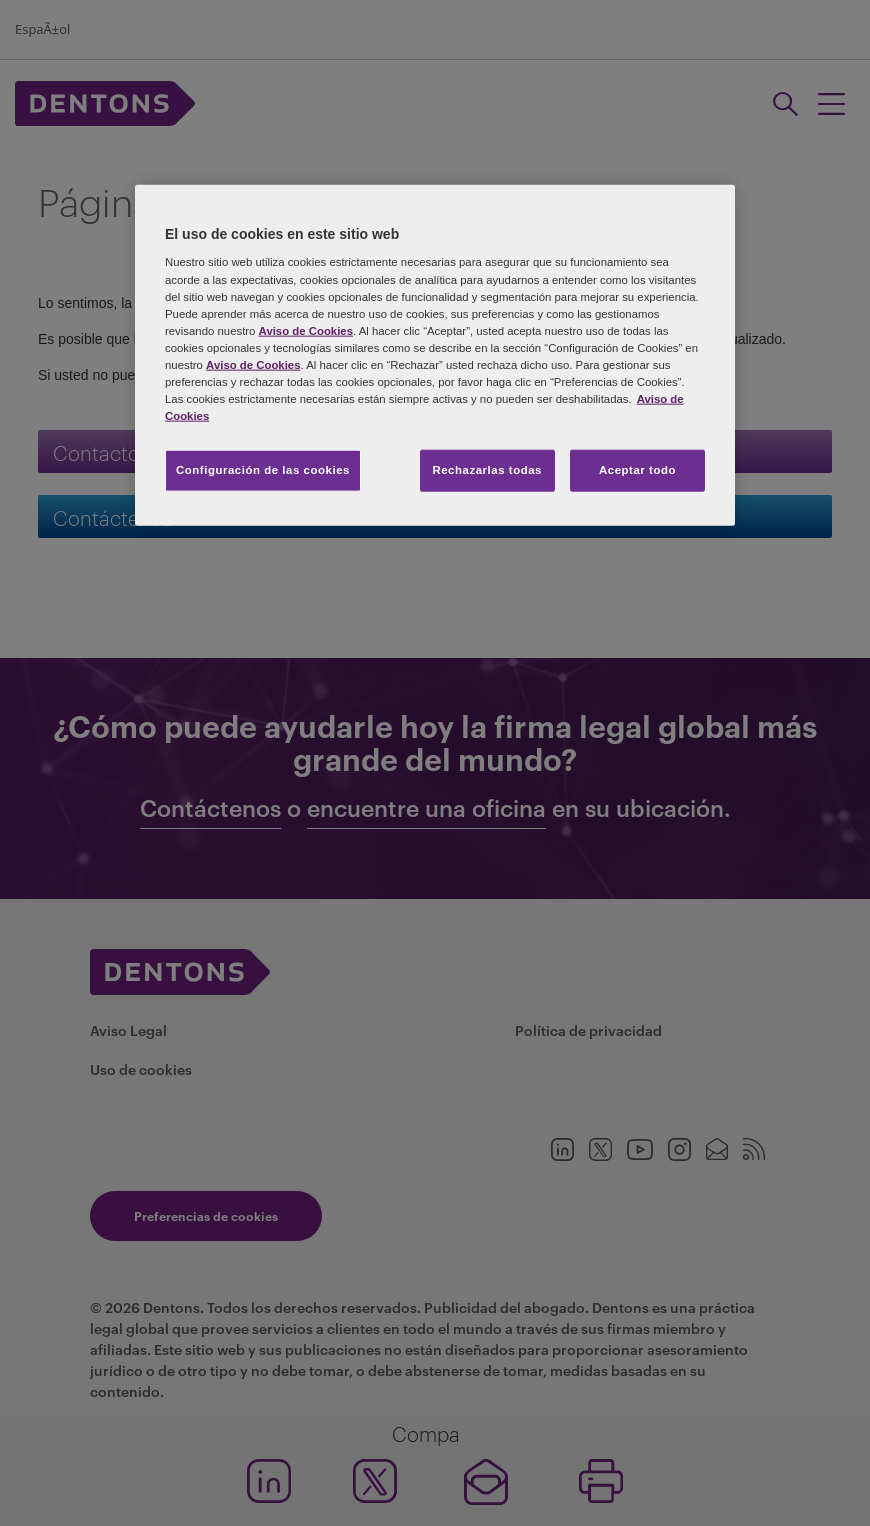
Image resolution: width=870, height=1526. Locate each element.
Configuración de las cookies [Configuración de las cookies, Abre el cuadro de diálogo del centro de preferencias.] (263, 470)
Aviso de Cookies (306, 330)
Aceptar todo (637, 470)
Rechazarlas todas (487, 470)
